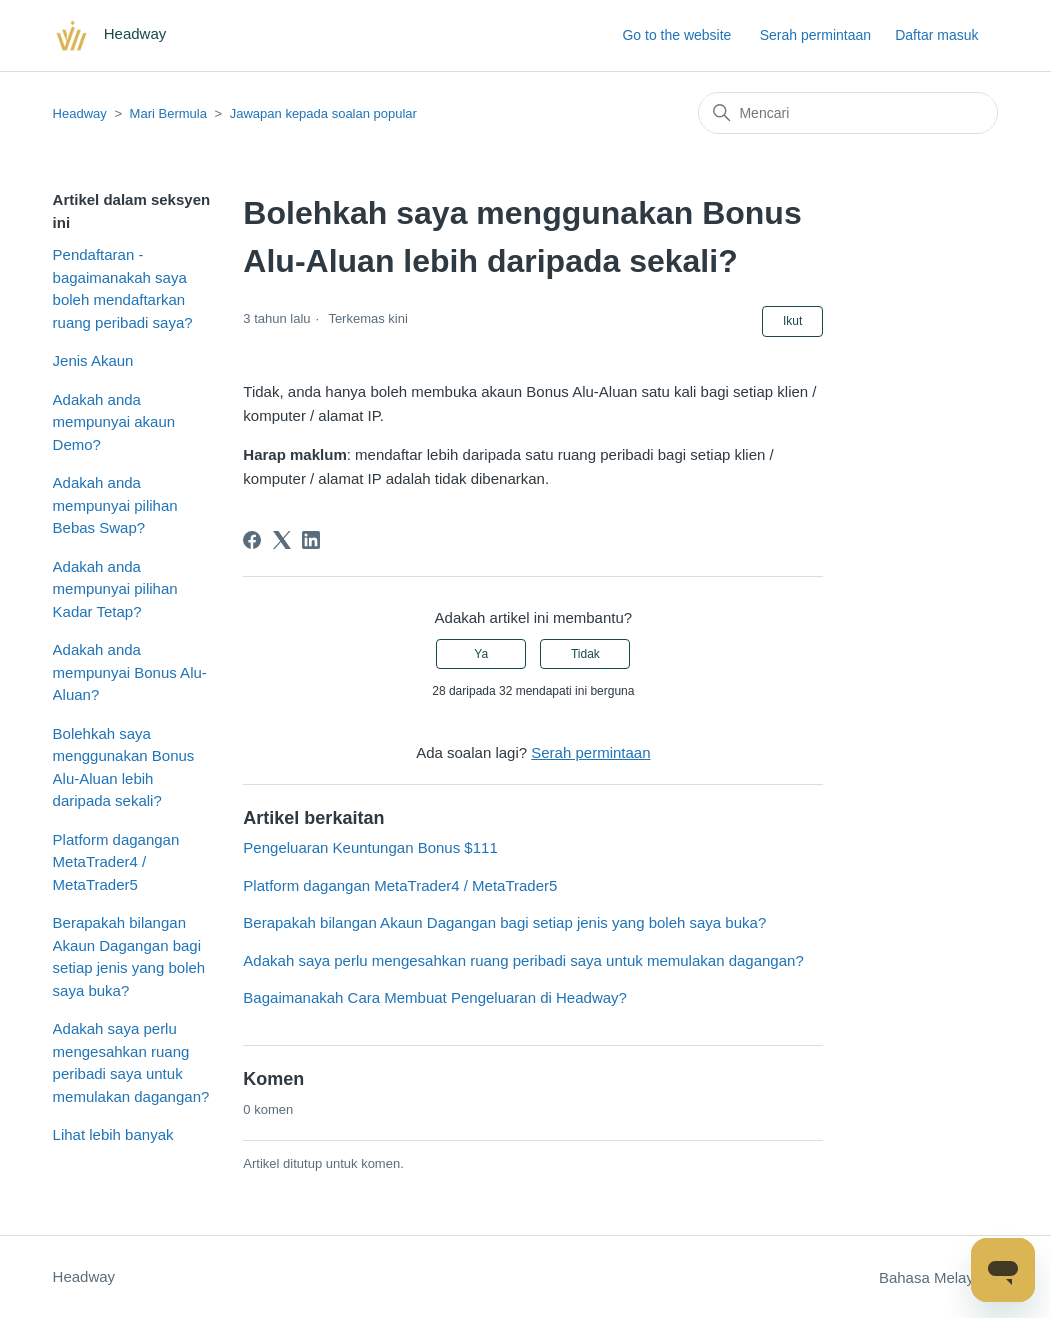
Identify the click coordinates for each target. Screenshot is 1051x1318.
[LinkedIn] (311, 540)
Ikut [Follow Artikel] (792, 321)
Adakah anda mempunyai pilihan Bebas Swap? (115, 505)
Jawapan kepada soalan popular (323, 113)
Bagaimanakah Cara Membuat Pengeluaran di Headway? (435, 997)
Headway (80, 113)
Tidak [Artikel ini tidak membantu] (585, 654)
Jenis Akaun (93, 360)
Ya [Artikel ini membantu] (481, 654)
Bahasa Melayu (939, 1277)
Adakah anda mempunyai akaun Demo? (114, 422)
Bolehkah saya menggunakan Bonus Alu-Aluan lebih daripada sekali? (124, 767)
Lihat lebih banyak (113, 1134)
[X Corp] (282, 540)
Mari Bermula (168, 113)
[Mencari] (848, 113)
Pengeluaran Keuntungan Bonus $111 (370, 847)
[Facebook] (252, 540)
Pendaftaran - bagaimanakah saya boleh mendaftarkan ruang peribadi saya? (123, 288)
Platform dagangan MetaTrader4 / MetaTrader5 (116, 862)
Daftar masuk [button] (936, 35)
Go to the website (676, 35)
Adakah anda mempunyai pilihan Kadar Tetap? (115, 589)
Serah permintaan (815, 35)
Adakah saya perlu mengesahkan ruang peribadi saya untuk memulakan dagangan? (131, 1062)
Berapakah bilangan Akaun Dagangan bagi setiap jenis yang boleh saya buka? (129, 956)
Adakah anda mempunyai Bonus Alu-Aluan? (130, 672)
